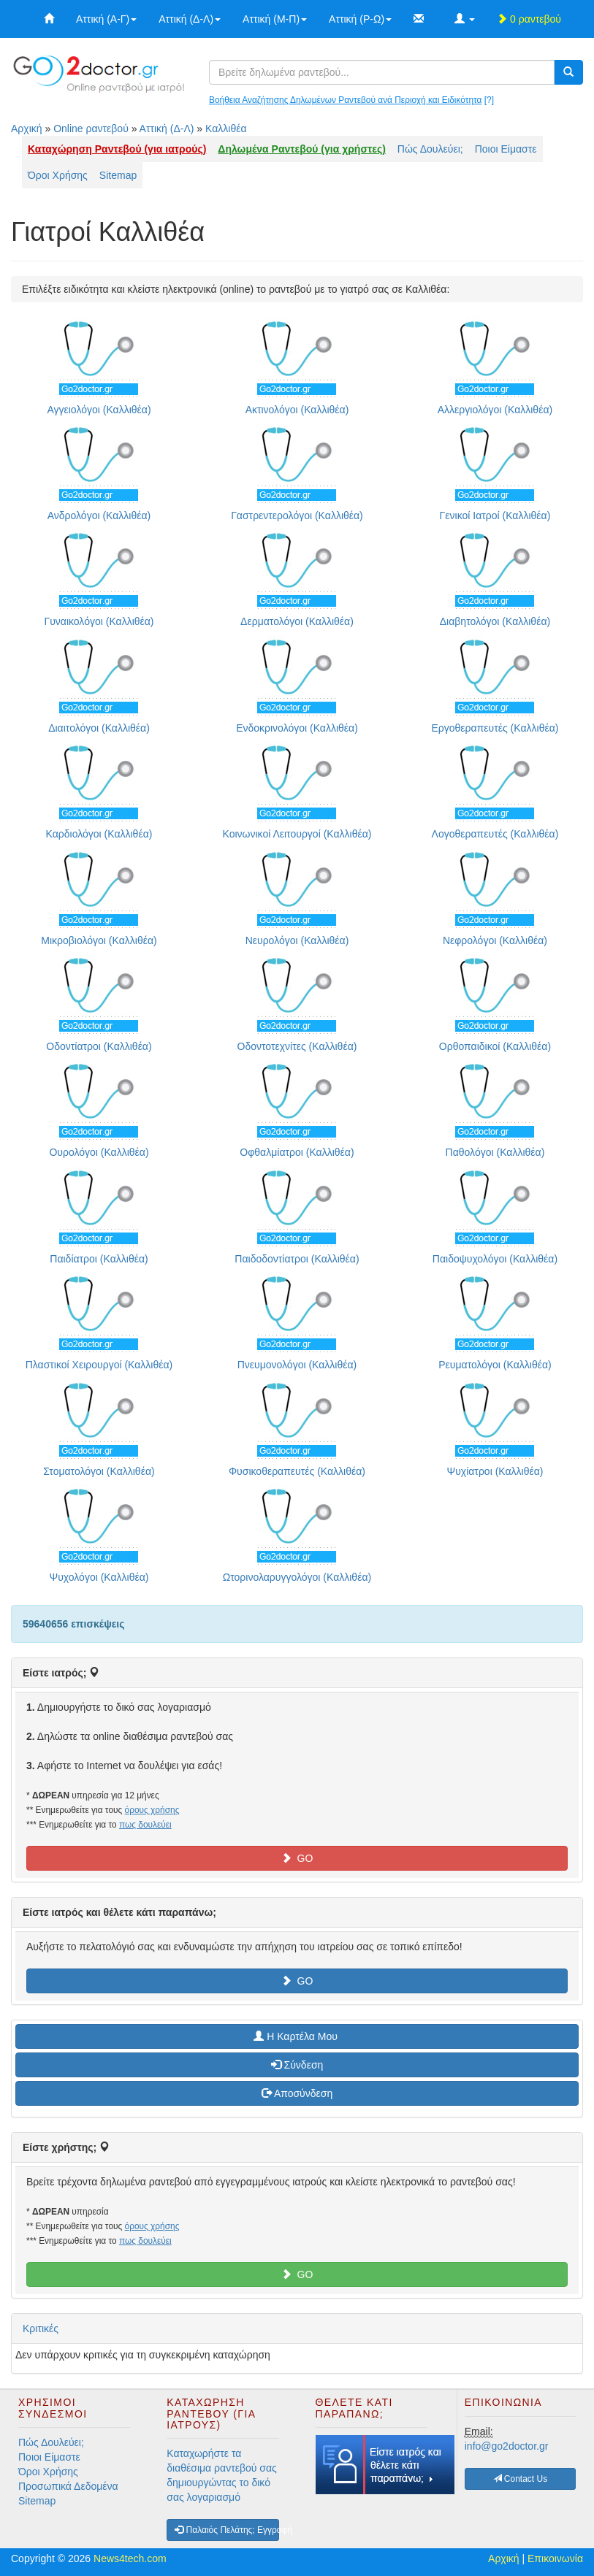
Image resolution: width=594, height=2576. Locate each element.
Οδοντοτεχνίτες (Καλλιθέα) (297, 1046)
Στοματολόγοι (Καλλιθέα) (98, 1471)
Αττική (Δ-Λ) (190, 19)
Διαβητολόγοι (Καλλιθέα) (495, 621)
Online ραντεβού (91, 128)
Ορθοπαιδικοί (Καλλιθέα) (495, 1046)
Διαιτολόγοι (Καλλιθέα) (99, 728)
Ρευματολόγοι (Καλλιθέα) (494, 1365)
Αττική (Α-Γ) (106, 19)
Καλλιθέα (226, 128)
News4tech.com (130, 2558)
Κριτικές (40, 2328)
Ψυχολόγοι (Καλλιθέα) (98, 1577)
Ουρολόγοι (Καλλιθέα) (98, 1152)
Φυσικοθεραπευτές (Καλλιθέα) (297, 1471)
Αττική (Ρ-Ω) (360, 19)
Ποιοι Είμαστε (506, 149)
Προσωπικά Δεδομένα (68, 2486)
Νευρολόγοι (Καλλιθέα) (297, 940)
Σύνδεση (297, 2065)
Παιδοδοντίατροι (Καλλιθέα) (297, 1259)
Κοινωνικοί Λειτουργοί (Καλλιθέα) (296, 834)
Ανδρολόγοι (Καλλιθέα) (99, 515)
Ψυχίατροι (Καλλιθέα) (494, 1471)
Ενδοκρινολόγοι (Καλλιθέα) (297, 728)
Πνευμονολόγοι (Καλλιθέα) (297, 1365)
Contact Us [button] (520, 2479)
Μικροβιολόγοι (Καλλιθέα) (98, 940)
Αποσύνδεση (297, 2093)
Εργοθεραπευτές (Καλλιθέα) (494, 728)
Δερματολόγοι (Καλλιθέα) (297, 621)
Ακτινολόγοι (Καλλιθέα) (297, 409)
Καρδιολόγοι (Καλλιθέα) (99, 834)
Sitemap (118, 175)
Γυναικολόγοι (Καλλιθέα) (98, 621)
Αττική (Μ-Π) (275, 19)
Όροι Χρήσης (58, 175)
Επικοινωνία (555, 2558)
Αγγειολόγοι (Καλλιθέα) (99, 409)
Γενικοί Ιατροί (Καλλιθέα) (495, 515)
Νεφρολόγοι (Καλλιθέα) (495, 940)
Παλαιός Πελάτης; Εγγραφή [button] (226, 2530)
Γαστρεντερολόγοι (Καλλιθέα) (297, 515)
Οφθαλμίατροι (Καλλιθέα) (297, 1152)
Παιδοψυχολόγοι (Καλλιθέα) (495, 1259)
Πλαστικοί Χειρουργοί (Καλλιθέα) (99, 1365)
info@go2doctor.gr (507, 2446)
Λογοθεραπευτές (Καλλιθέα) (495, 834)
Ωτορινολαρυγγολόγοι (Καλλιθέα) (297, 1577)
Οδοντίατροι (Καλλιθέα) (98, 1046)
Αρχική (26, 128)
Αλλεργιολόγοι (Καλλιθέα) (495, 409)
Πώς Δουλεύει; (430, 149)
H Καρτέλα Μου (297, 2036)
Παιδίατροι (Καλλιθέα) (99, 1259)
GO (297, 1858)
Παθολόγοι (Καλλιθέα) (495, 1152)
